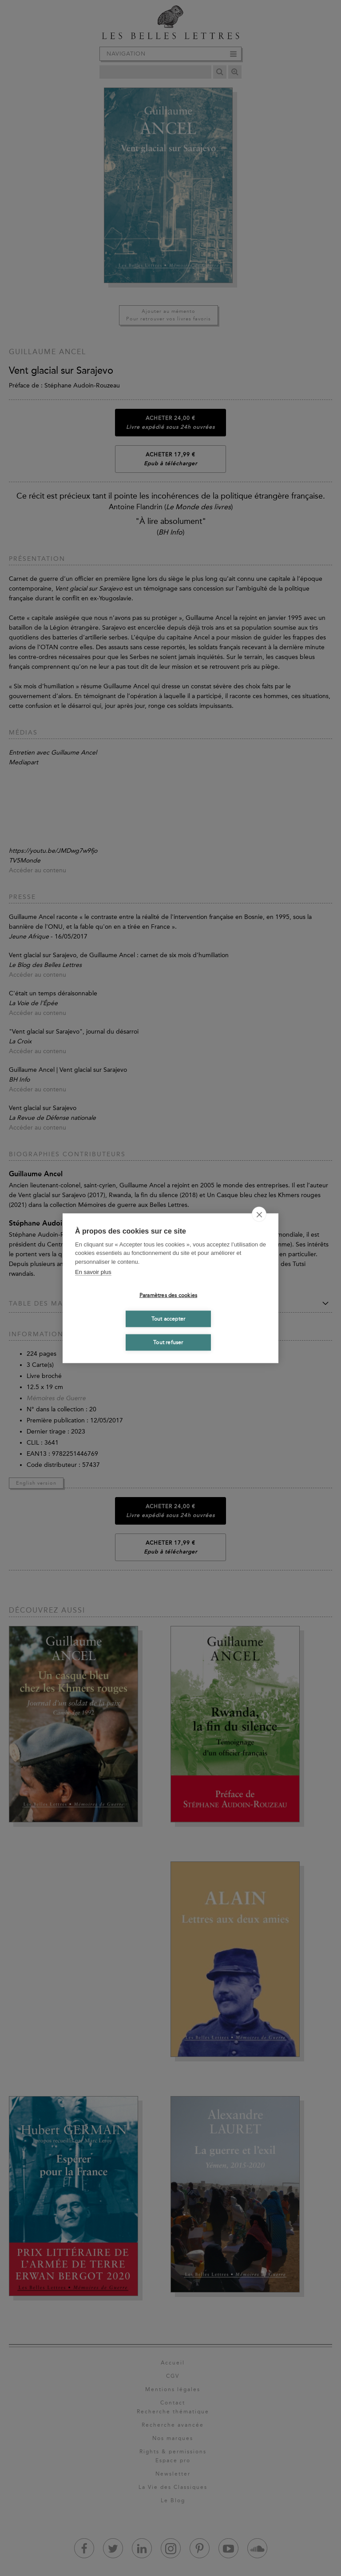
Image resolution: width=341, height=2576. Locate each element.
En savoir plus (93, 1272)
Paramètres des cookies (168, 1295)
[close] (259, 1214)
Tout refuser (168, 1342)
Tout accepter (168, 1319)
